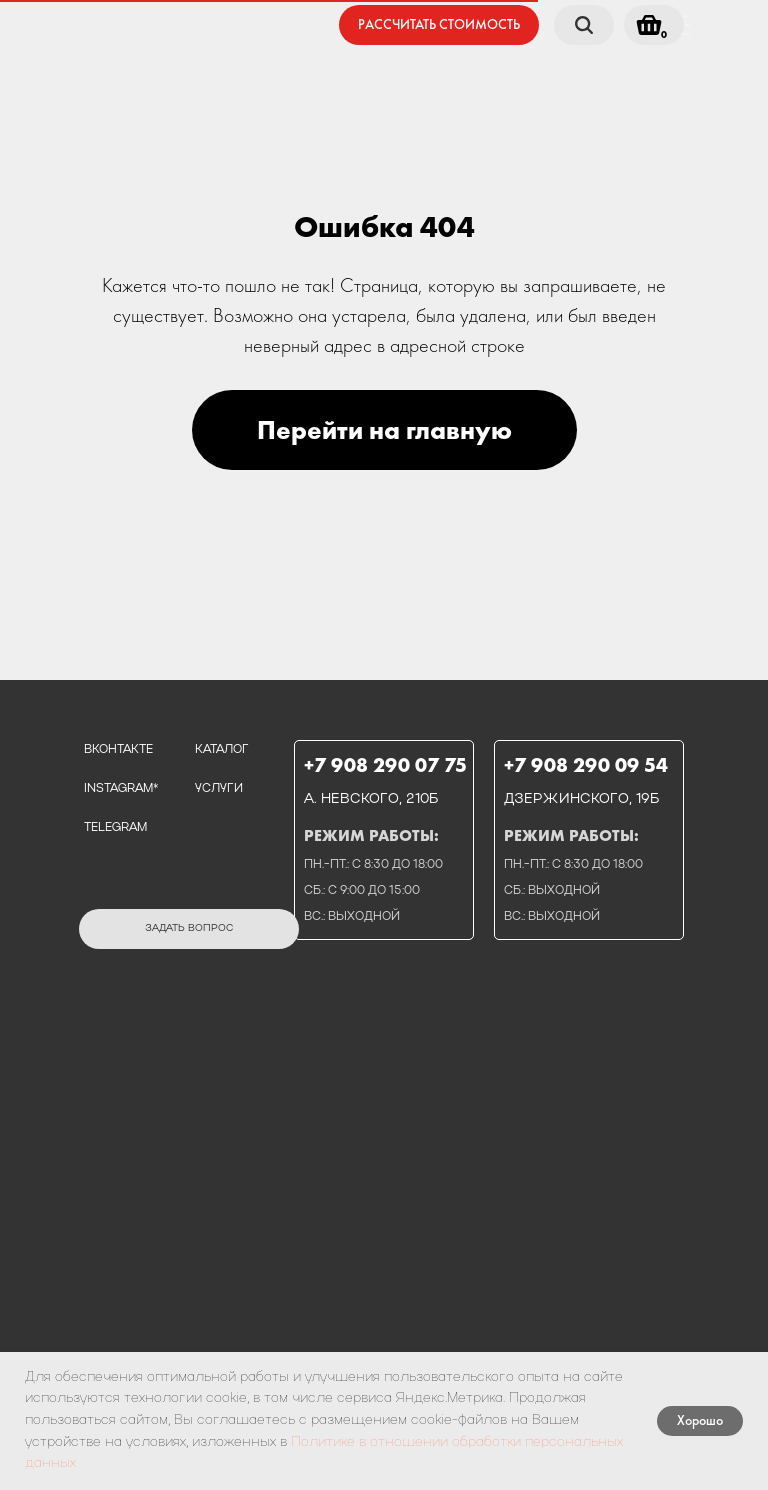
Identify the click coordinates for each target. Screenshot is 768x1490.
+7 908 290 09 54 (586, 765)
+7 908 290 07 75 (385, 765)
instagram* (121, 789)
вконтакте (118, 750)
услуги (219, 789)
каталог (222, 750)
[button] (439, 25)
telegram (115, 828)
